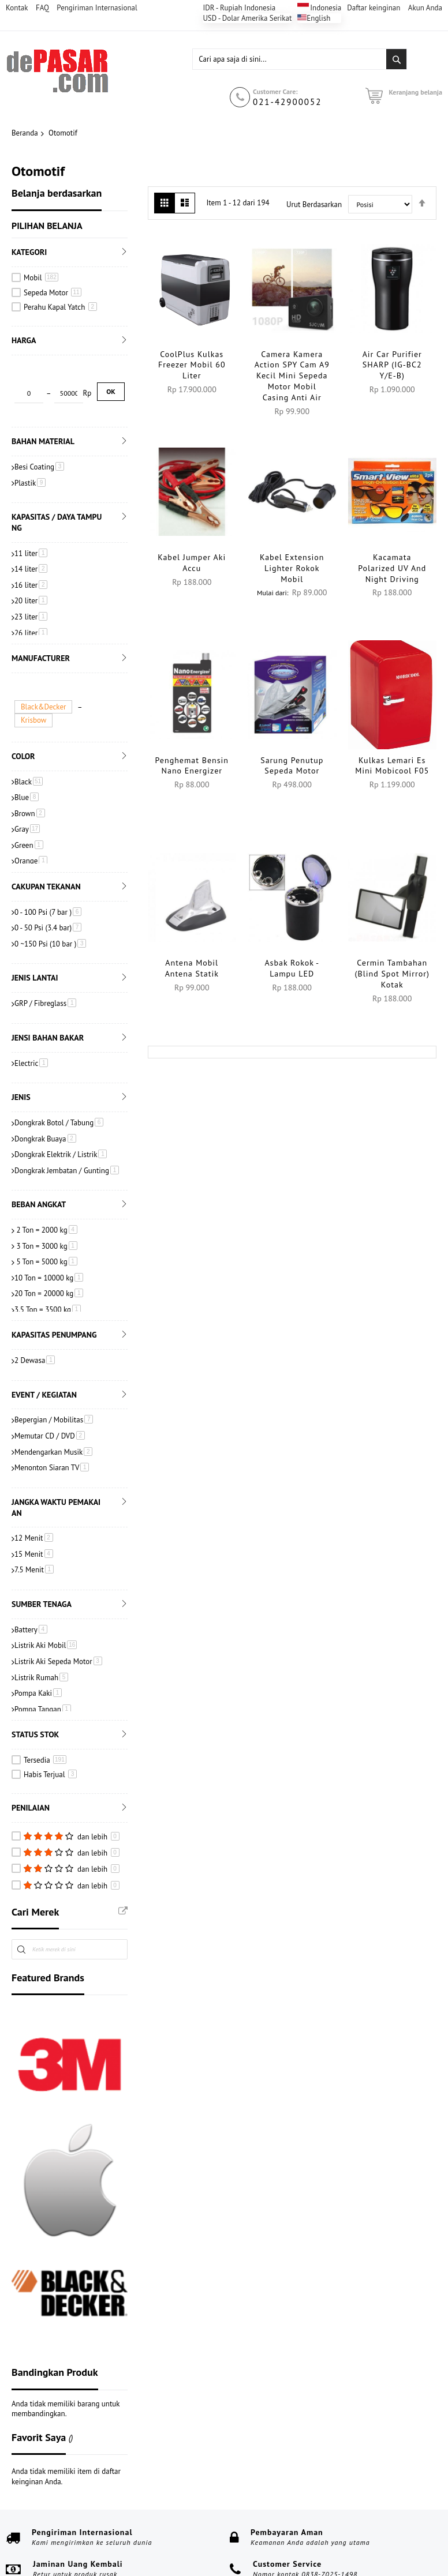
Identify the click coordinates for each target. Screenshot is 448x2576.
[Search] (396, 59)
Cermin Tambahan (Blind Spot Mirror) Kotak (392, 973)
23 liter (30, 559)
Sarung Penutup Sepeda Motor (291, 765)
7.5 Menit (34, 1509)
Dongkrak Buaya (45, 1077)
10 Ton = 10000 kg (48, 1216)
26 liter (30, 575)
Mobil (41, 278)
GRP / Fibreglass (45, 942)
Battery (30, 1568)
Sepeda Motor (52, 293)
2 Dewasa (34, 1299)
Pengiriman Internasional (97, 8)
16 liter (30, 527)
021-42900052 (287, 101)
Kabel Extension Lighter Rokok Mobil (292, 568)
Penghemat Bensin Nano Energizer (192, 765)
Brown (29, 752)
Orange (30, 800)
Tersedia (45, 1698)
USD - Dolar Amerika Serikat (247, 18)
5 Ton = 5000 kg (45, 1201)
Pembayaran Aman (287, 2471)
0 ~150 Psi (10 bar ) (50, 882)
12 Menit (33, 1477)
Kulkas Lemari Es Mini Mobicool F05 (392, 765)
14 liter (30, 512)
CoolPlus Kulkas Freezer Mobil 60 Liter (192, 365)
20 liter (30, 544)
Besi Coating (39, 409)
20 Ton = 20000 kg (48, 1232)
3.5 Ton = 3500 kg (47, 1248)
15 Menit (33, 1492)
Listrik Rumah (41, 1616)
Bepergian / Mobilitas (53, 1359)
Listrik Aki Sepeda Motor (58, 1600)
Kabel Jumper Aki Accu (192, 562)
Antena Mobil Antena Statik (192, 968)
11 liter (30, 496)
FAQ (42, 8)
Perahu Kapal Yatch (60, 307)
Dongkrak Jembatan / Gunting (66, 1109)
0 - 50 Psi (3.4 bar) (47, 867)
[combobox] (299, 59)
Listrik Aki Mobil (45, 1584)
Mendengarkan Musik (53, 1390)
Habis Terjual (50, 1713)
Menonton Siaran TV (51, 1406)
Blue (26, 736)
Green (28, 783)
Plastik (30, 425)
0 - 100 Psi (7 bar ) (47, 850)
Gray (27, 768)
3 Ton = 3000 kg (45, 1184)
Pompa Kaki (38, 1632)
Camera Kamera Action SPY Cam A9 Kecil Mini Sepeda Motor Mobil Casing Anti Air (292, 376)
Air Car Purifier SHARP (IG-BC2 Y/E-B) (392, 365)
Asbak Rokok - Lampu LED (291, 968)
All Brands (123, 1849)
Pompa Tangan (42, 1648)
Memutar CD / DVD (49, 1374)
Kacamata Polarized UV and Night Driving (392, 568)
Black (28, 720)
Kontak (17, 8)
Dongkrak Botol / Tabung (58, 1061)
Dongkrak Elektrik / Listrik (60, 1093)
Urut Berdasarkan (314, 204)
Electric (31, 1002)
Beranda (25, 133)
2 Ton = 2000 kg (45, 1169)
